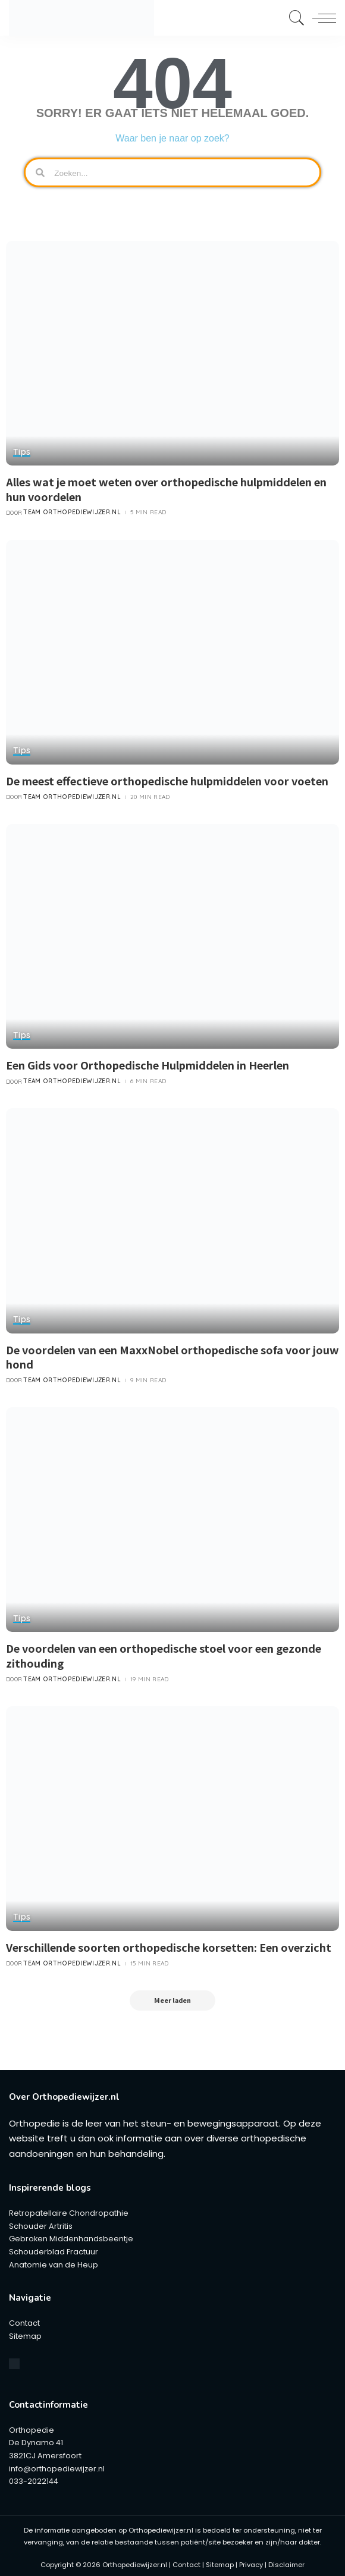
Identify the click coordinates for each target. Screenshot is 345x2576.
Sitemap (25, 2332)
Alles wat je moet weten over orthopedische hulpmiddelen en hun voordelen (166, 487)
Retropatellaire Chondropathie (68, 2209)
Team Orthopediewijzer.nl (72, 511)
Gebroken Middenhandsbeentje (71, 2235)
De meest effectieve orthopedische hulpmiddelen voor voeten (167, 779)
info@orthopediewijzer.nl (57, 2464)
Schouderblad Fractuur (53, 2247)
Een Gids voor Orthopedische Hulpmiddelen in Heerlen (147, 1062)
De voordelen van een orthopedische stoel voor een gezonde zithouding (163, 1650)
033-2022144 (33, 2477)
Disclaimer (286, 2560)
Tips (21, 452)
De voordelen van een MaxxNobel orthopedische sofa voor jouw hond (172, 1353)
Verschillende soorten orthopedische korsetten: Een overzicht (168, 1941)
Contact (24, 2319)
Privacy (251, 2560)
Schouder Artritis (41, 2222)
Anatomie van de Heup (53, 2261)
